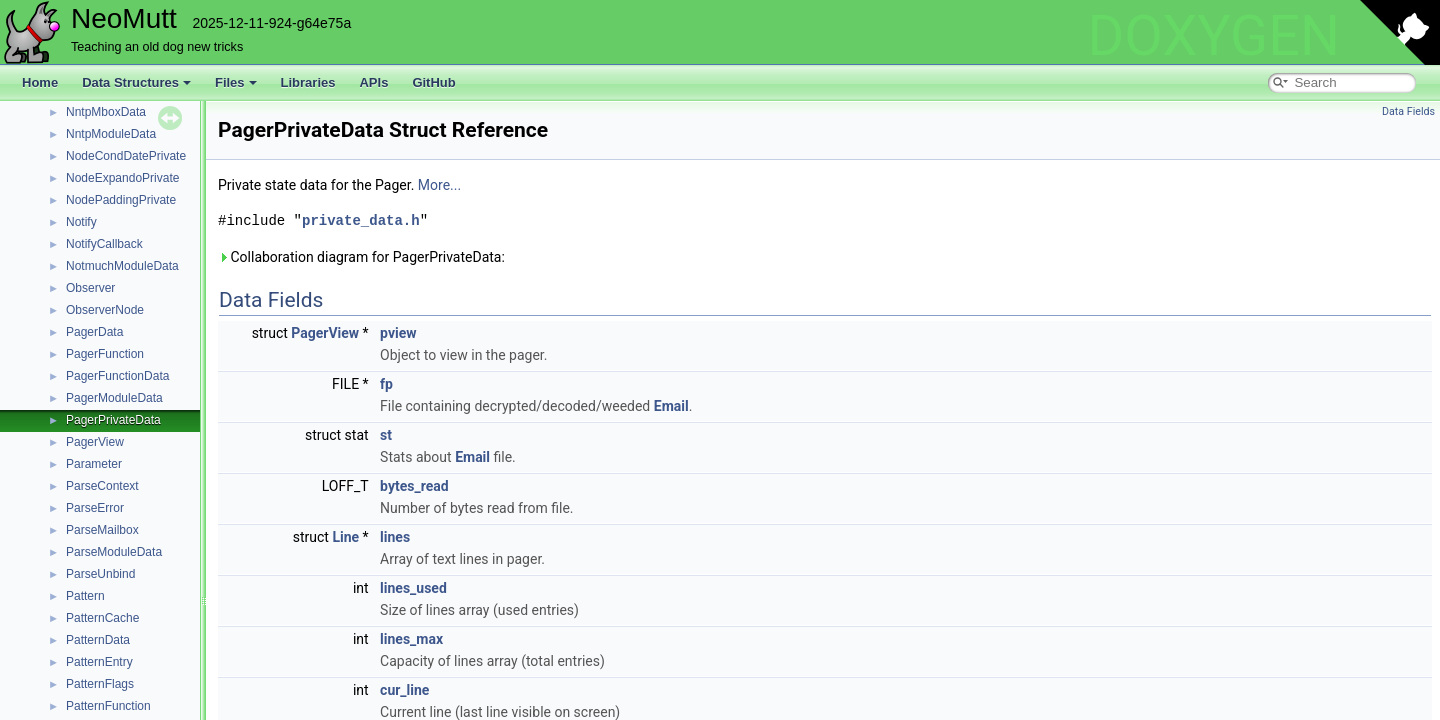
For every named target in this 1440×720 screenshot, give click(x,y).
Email (671, 406)
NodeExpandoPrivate (122, 178)
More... (439, 185)
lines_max (411, 639)
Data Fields (1408, 111)
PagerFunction (105, 354)
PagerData (94, 332)
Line (345, 537)
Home (40, 82)
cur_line (404, 690)
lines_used (413, 588)
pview (398, 333)
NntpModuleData (111, 134)
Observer (90, 288)
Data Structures (136, 82)
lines (395, 537)
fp (386, 384)
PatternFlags (100, 684)
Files (236, 82)
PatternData (98, 640)
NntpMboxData (106, 112)
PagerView (95, 442)
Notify (81, 222)
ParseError (95, 508)
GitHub (433, 82)
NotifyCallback (104, 244)
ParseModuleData (114, 552)
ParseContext (102, 486)
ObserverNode (105, 310)
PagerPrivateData (113, 420)
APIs (373, 82)
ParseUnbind (100, 574)
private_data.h (361, 220)
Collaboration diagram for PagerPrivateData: (361, 257)
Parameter (94, 464)
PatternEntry (99, 662)
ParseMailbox (102, 530)
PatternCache (102, 618)
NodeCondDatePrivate (126, 156)
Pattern (85, 596)
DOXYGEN (1213, 36)
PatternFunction (108, 706)
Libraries (308, 82)
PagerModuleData (114, 398)
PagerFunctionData (117, 376)
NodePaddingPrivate (121, 200)
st (386, 435)
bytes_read (414, 486)
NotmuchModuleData (122, 266)
